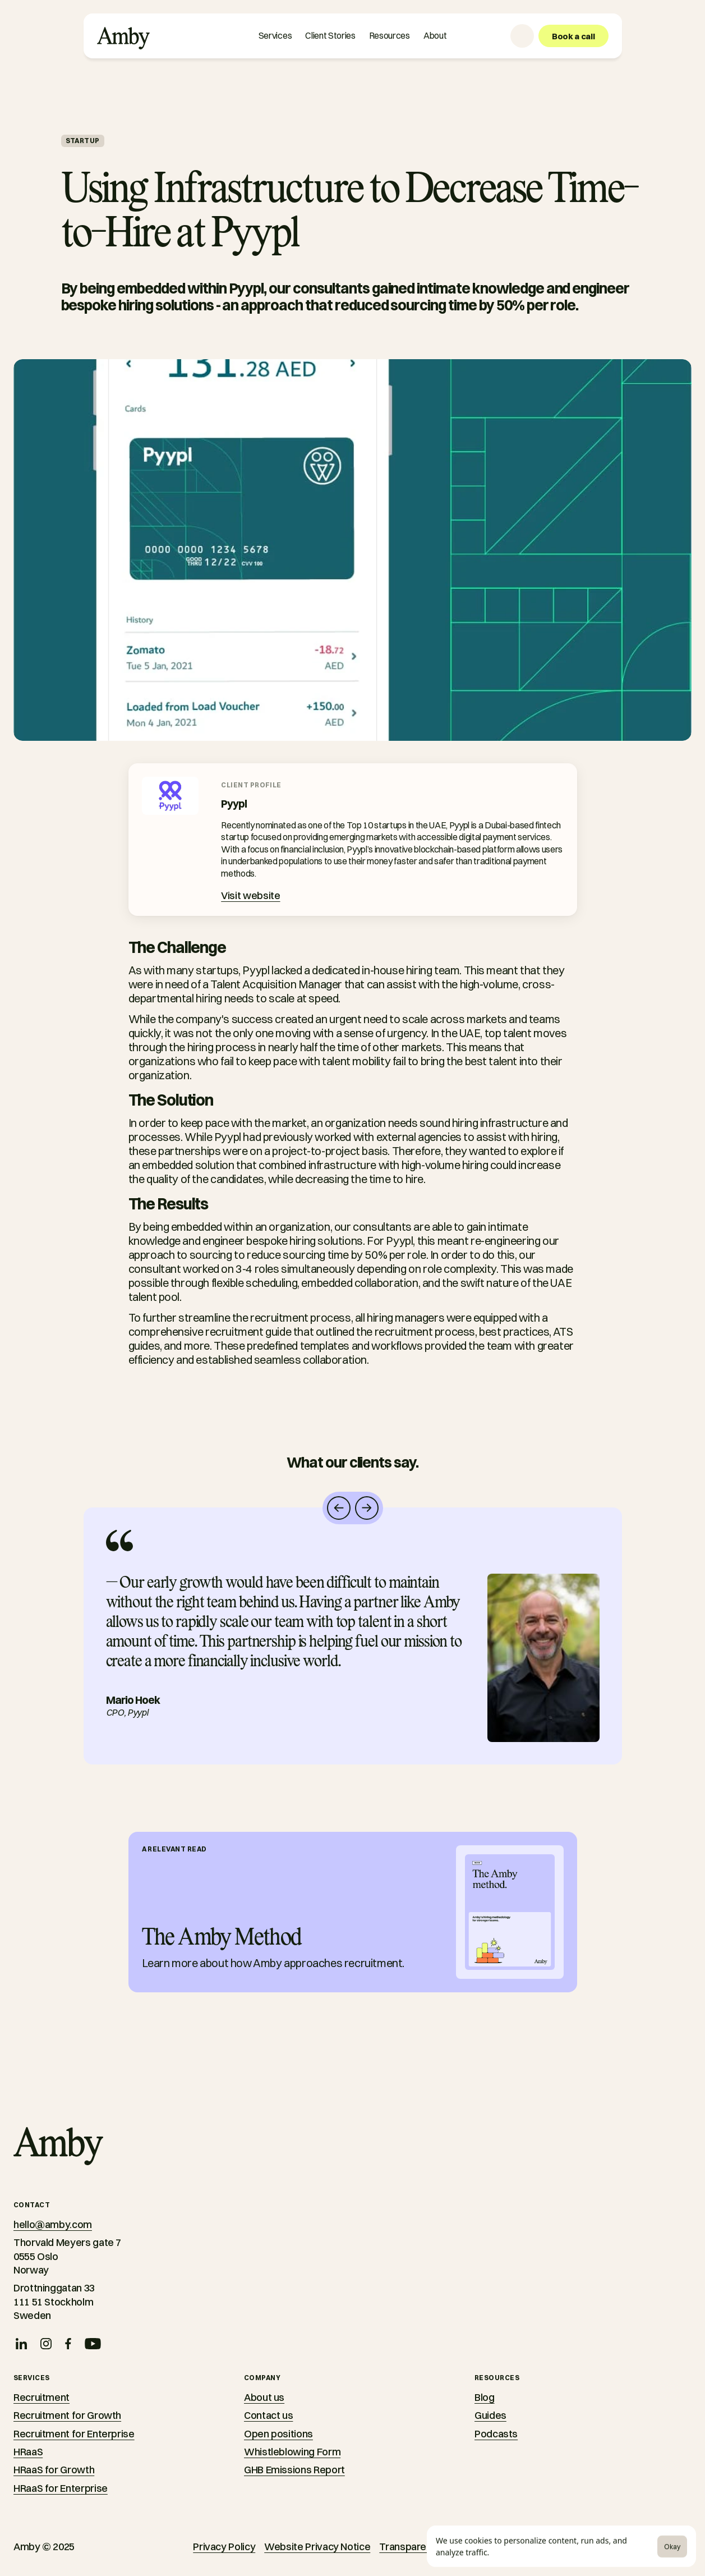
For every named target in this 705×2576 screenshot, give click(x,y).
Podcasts (496, 2433)
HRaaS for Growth (53, 2469)
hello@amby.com (52, 2224)
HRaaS (28, 2451)
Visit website (250, 895)
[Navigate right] (367, 1508)
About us (264, 2397)
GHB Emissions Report (294, 2469)
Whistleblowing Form (292, 2451)
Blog (484, 2397)
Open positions (278, 2433)
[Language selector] (522, 36)
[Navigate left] (339, 1508)
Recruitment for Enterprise (74, 2433)
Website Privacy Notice (317, 2546)
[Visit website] (250, 895)
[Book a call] (573, 36)
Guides (490, 2415)
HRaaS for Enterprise (60, 2488)
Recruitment (41, 2397)
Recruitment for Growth (67, 2415)
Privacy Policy (224, 2546)
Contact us (268, 2415)
